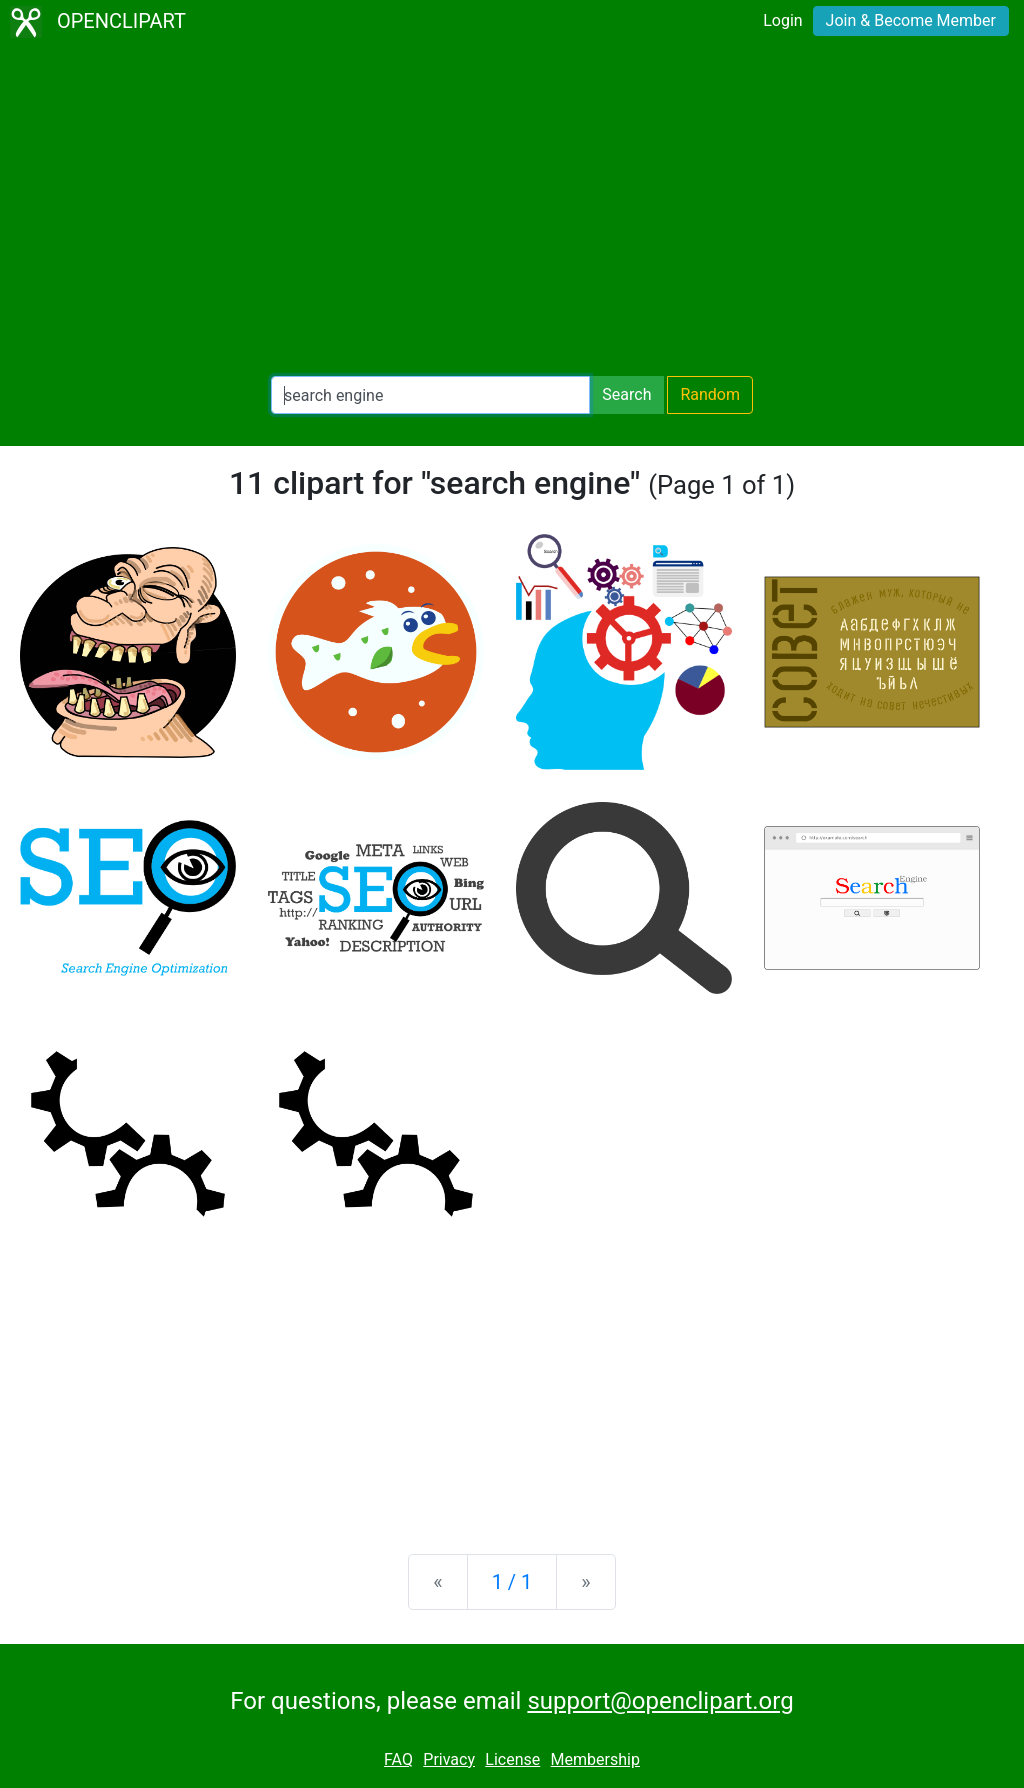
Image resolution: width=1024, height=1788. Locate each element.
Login (782, 20)
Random (710, 394)
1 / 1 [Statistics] (512, 1582)
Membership (595, 1759)
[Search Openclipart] (430, 395)
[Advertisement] (512, 210)
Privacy (449, 1759)
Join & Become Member (911, 20)
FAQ (398, 1759)
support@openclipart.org (660, 1701)
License (512, 1759)
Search (626, 394)
